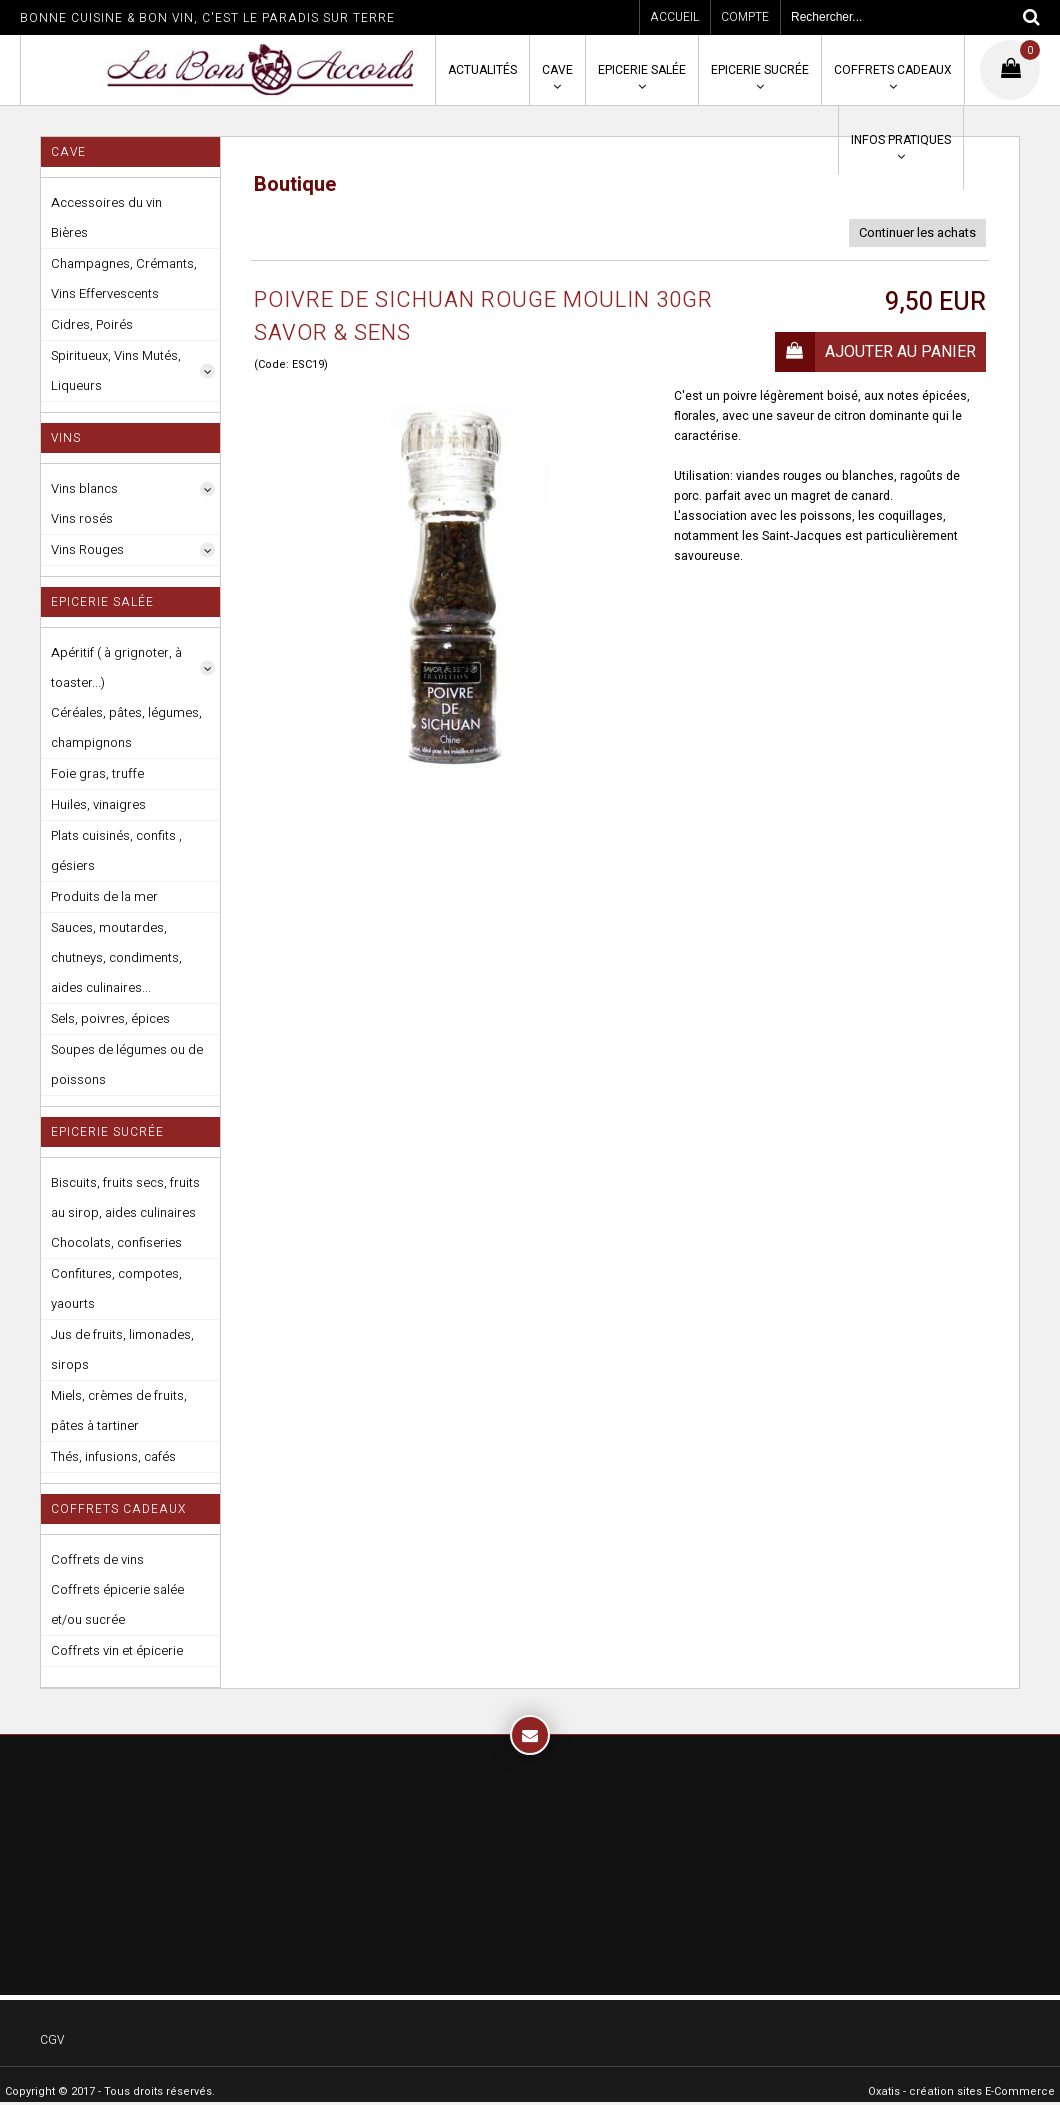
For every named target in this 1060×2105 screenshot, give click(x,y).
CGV (52, 2040)
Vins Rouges (87, 549)
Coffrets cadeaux (893, 70)
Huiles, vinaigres (98, 804)
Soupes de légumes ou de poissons (127, 1064)
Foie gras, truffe (97, 773)
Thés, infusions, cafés (113, 1456)
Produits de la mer (104, 896)
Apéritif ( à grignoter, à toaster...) (116, 667)
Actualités (482, 70)
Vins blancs (84, 488)
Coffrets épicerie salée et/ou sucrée (117, 1604)
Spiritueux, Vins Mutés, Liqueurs (116, 370)
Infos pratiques (901, 140)
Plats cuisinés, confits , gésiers (116, 850)
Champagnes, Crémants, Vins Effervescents (124, 278)
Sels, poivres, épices (110, 1018)
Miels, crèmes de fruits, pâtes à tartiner (119, 1410)
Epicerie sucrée (760, 70)
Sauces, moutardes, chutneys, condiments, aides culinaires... (116, 957)
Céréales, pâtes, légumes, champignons (126, 727)
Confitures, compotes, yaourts (116, 1288)
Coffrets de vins (97, 1559)
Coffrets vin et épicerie (117, 1650)
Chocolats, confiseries (116, 1242)
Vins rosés (82, 518)
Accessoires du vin (106, 202)
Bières (69, 232)
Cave (557, 70)
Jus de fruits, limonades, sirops (122, 1349)
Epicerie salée (642, 70)
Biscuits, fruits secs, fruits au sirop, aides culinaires (125, 1197)
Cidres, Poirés (92, 324)
